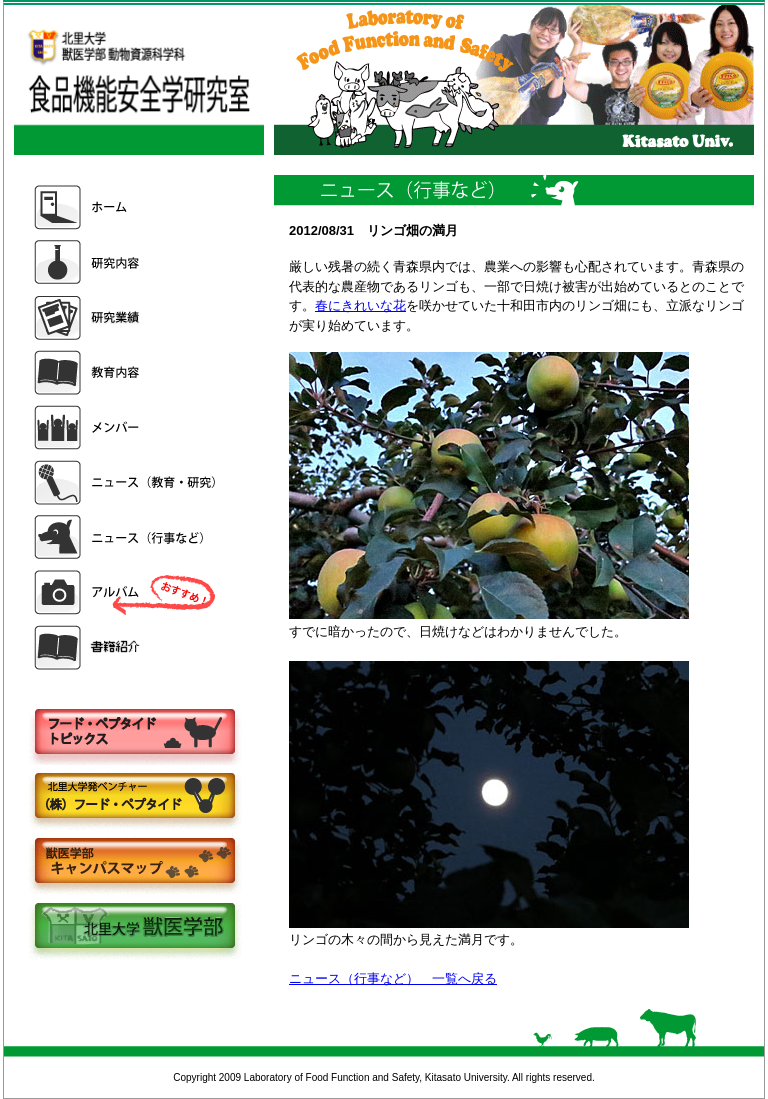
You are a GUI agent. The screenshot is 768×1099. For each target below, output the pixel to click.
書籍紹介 (127, 647)
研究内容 (127, 262)
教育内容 (127, 372)
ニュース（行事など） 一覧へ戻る (393, 978)
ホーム (127, 207)
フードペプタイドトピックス (134, 732)
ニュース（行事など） (127, 537)
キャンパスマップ (134, 862)
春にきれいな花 (360, 305)
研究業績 (127, 317)
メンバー (127, 427)
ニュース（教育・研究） (127, 482)
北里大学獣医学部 (134, 927)
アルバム (127, 592)
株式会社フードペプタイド (134, 797)
